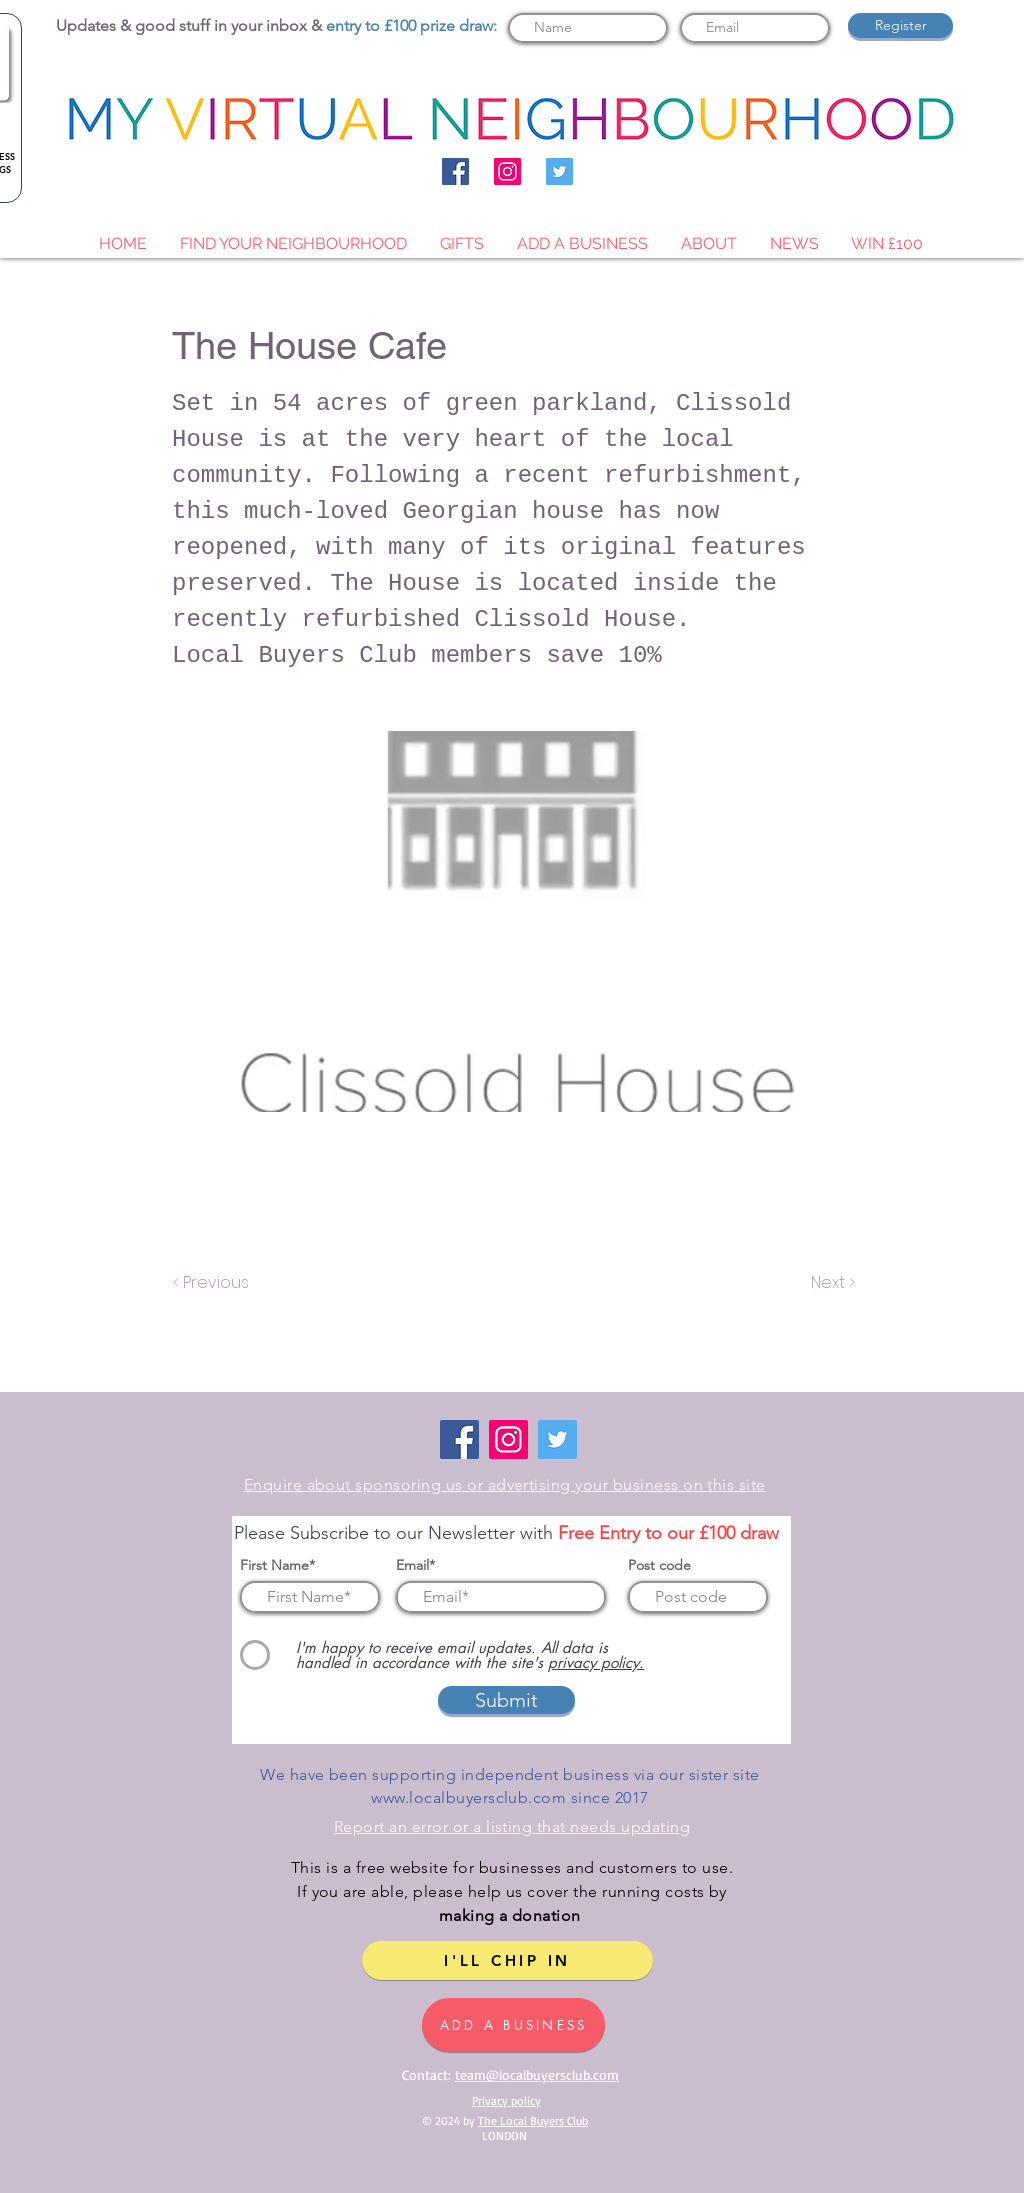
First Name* (277, 1565)
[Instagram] (507, 171)
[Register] (900, 25)
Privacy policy (506, 2100)
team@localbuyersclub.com (537, 2074)
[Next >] (831, 1283)
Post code (659, 1565)
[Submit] (506, 1700)
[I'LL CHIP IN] (507, 1960)
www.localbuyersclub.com (468, 1797)
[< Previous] (214, 1283)
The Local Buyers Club (533, 2120)
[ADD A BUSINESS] (513, 2025)
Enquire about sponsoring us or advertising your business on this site (505, 1484)
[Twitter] (559, 171)
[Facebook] (455, 171)
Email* (415, 1565)
